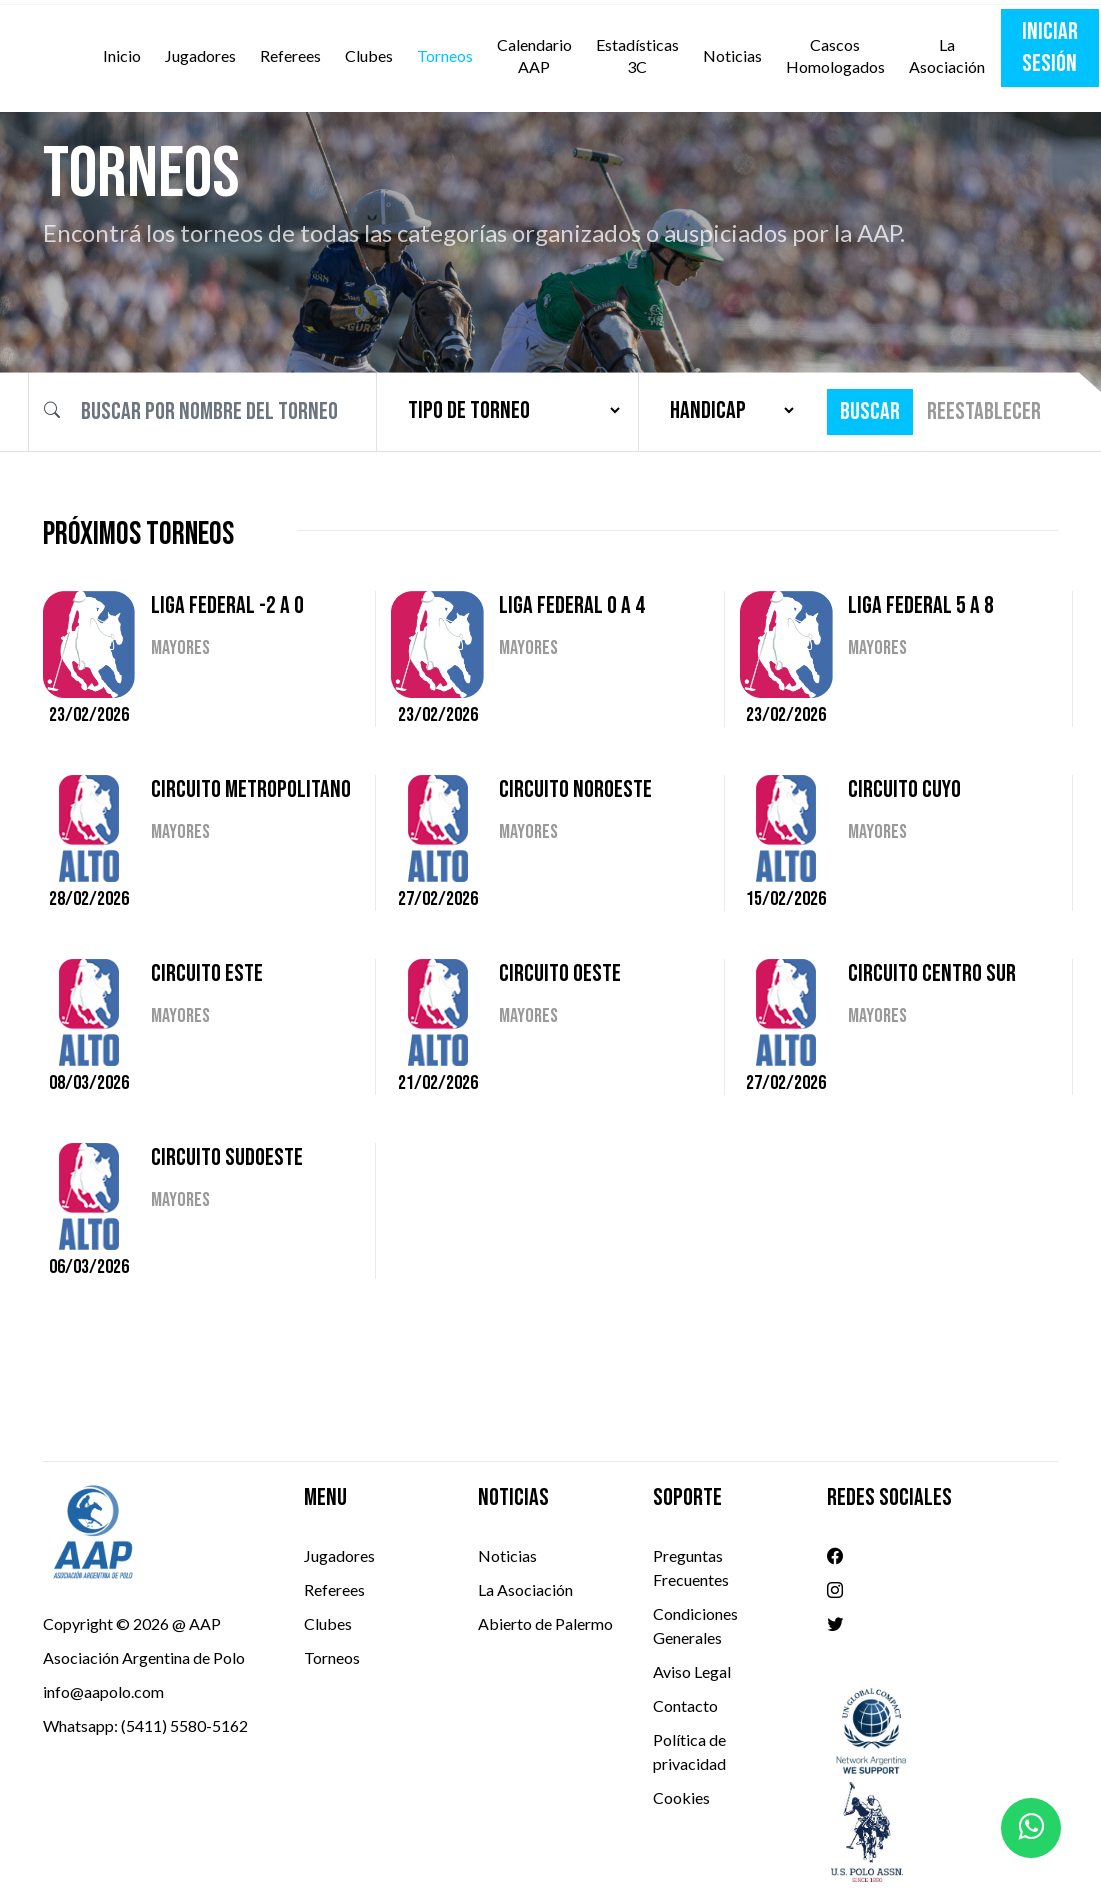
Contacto (685, 1705)
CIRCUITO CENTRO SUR (932, 973)
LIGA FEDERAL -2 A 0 (227, 605)
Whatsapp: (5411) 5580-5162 (145, 1725)
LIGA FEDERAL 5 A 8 (921, 605)
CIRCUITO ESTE (207, 973)
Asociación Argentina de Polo (144, 1657)
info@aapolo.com (103, 1691)
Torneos (445, 55)
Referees (290, 55)
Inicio (126, 54)
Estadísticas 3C (637, 55)
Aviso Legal (692, 1671)
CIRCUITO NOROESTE (575, 789)
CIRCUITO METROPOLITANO (251, 789)
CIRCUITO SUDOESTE (227, 1157)
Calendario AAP (534, 55)
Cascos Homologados (835, 55)
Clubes (369, 55)
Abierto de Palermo (545, 1623)
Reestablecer (984, 411)
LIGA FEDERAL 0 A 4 (572, 605)
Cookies (681, 1797)
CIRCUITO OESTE (560, 973)
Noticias (732, 55)
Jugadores (200, 55)
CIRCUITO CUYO (904, 789)
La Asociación (947, 55)
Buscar (870, 411)
